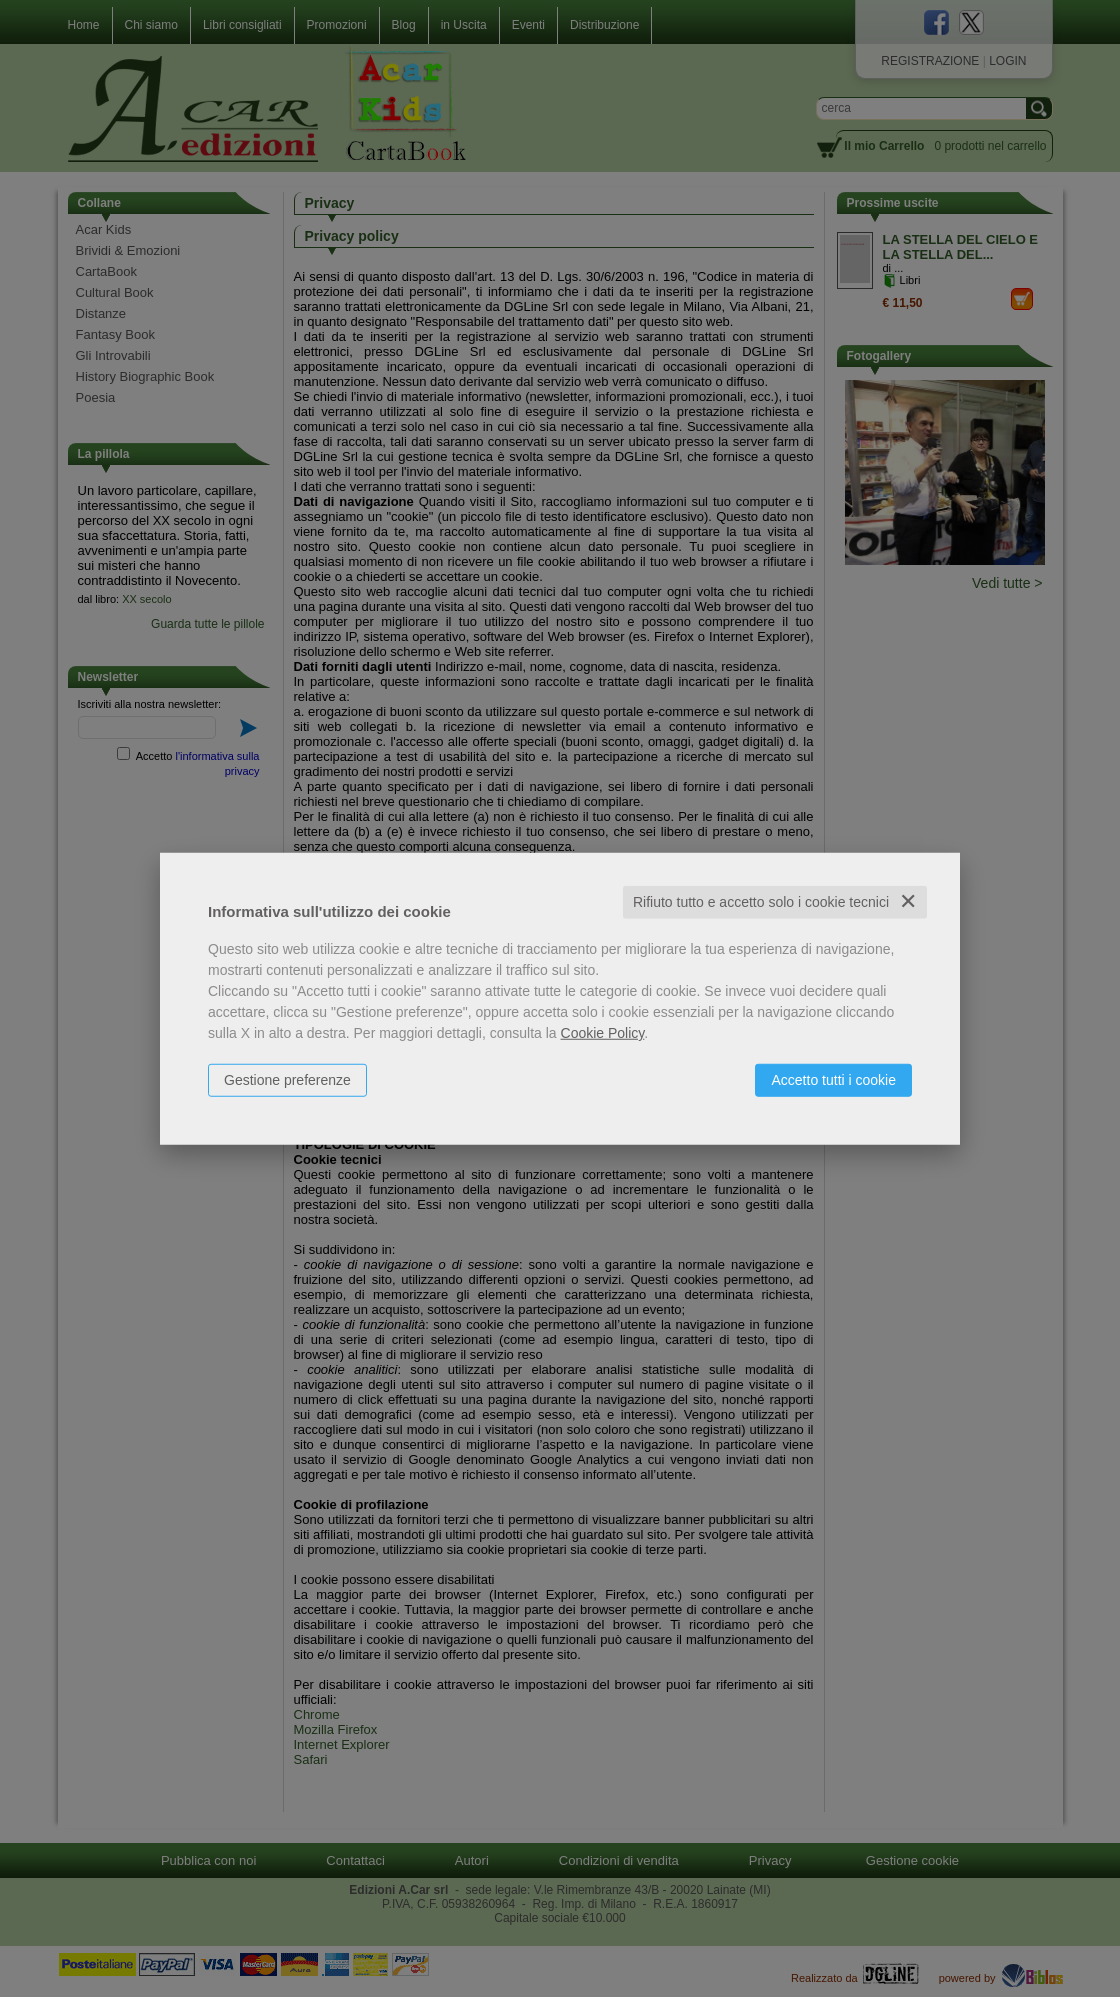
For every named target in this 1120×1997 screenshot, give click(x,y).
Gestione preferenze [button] (287, 1080)
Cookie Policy (603, 1033)
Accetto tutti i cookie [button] (833, 1080)
